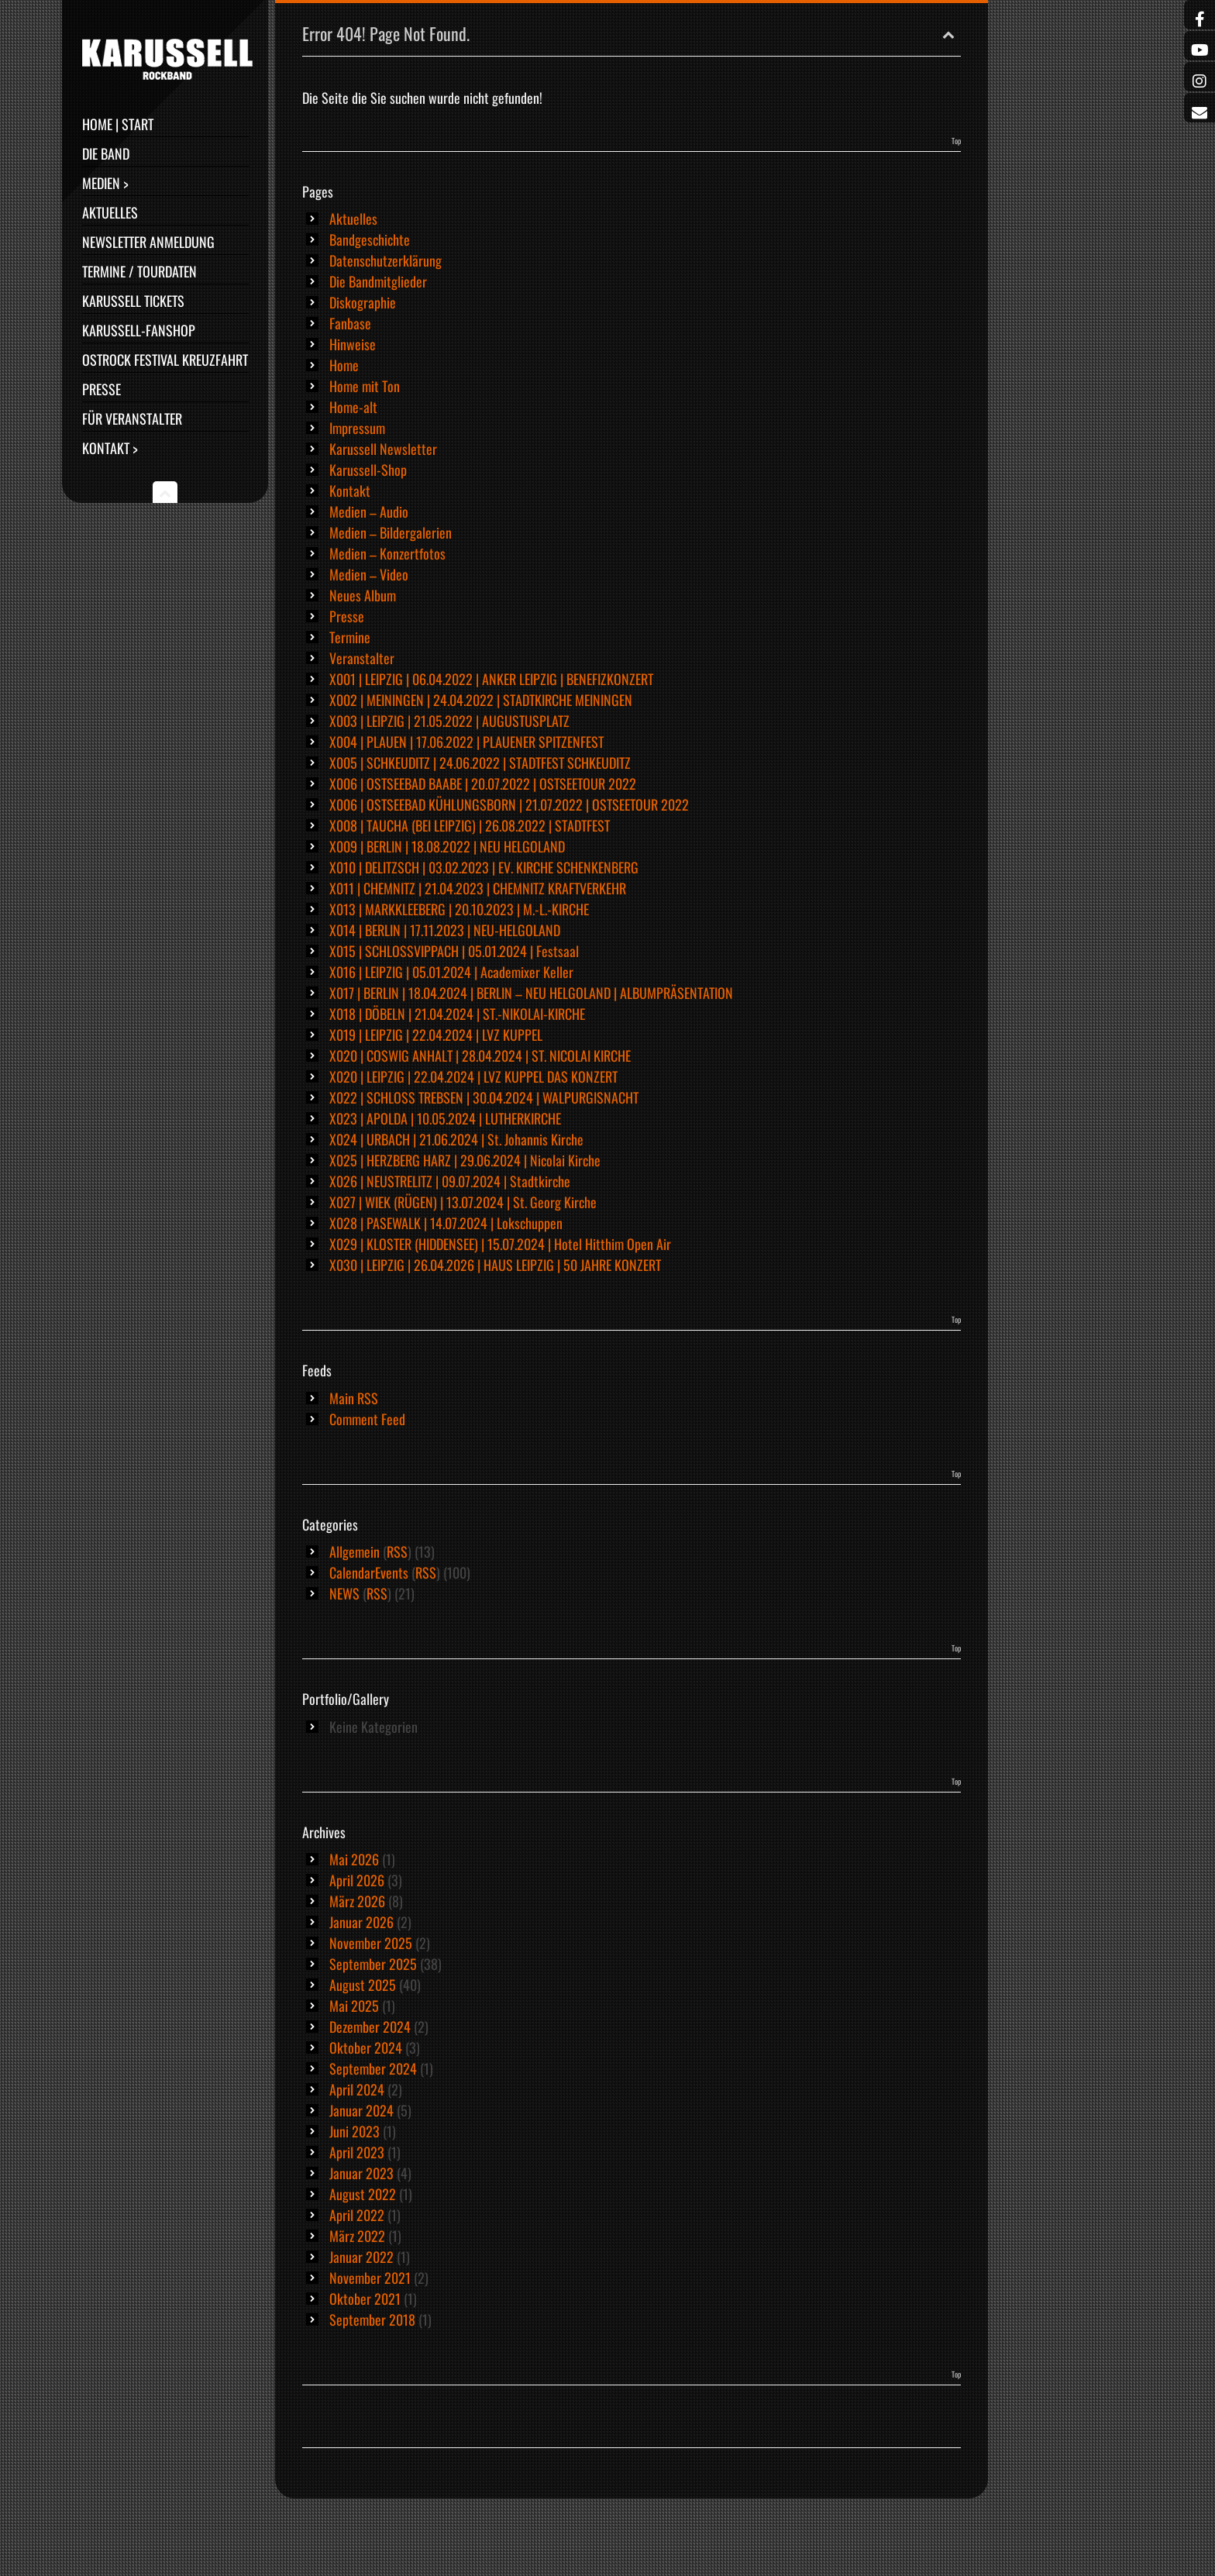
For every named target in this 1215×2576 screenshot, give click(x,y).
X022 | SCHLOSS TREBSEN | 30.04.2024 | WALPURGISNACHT (483, 1097)
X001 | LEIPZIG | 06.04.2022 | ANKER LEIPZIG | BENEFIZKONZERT (491, 679)
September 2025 (373, 1964)
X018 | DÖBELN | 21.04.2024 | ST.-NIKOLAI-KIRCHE (457, 1014)
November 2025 (370, 1943)
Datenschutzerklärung (385, 260)
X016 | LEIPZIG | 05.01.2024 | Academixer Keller (451, 972)
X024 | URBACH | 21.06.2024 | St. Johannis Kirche (456, 1139)
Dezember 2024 (370, 2026)
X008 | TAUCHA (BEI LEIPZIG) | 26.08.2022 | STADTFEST (469, 825)
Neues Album (362, 595)
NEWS (344, 1593)
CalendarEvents (368, 1572)
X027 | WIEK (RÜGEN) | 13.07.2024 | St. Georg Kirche (463, 1202)
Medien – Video (368, 574)
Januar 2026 (361, 1922)
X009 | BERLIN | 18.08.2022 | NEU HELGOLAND (447, 846)
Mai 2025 (354, 2006)
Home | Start (117, 124)
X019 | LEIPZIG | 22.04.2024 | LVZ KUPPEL (435, 1035)
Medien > (105, 183)
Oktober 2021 (365, 2298)
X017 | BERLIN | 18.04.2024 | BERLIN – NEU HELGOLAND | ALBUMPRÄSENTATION (531, 993)
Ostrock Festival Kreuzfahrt (165, 360)
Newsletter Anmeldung (148, 242)
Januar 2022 (361, 2257)
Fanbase (350, 323)
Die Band (105, 153)
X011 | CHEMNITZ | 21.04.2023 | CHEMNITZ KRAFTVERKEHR (477, 888)
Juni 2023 (354, 2131)
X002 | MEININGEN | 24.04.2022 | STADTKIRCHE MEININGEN (480, 700)
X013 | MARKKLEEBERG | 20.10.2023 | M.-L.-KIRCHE (459, 909)
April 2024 (356, 2089)
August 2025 (362, 1985)
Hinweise (352, 344)
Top (956, 140)
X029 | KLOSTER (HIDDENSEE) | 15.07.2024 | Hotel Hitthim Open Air (500, 1244)
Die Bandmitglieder (378, 281)
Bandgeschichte (369, 239)
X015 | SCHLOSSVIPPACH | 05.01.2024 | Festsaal (454, 951)
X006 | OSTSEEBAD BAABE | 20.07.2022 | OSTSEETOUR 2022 (482, 783)
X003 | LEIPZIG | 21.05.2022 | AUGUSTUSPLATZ (449, 721)
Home (344, 365)
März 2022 (357, 2236)
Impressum (357, 428)
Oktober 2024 (365, 2047)
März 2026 (357, 1901)
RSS (397, 1551)
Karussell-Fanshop (138, 330)
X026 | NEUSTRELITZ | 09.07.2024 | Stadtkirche (449, 1181)
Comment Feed (367, 1419)
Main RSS (353, 1398)
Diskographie (362, 302)
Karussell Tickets (133, 301)
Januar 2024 (361, 2110)
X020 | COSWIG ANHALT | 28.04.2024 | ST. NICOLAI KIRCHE (480, 1055)
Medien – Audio (368, 511)
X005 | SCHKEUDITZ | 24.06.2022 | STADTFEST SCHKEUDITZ (480, 762)
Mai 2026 (354, 1859)
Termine (349, 637)
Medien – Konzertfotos (387, 553)
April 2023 (356, 2152)
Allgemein (354, 1551)
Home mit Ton (364, 386)
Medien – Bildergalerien (390, 532)
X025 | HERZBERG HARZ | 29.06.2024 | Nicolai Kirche (465, 1160)
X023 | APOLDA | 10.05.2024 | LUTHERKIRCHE (445, 1118)
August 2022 (362, 2194)
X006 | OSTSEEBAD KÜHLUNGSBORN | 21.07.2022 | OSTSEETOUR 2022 (509, 804)
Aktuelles (110, 212)
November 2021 (370, 2278)
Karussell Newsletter (383, 449)
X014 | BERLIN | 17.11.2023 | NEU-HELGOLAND (444, 930)
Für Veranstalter (132, 418)
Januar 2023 (361, 2173)
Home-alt (353, 407)
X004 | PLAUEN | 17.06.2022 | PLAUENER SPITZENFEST (466, 742)
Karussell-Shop (368, 470)
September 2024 (373, 2068)
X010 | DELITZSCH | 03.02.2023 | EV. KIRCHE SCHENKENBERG (483, 867)
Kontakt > (110, 448)
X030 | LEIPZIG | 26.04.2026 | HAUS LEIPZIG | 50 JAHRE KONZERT (495, 1265)
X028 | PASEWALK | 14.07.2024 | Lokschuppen (446, 1223)
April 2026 (356, 1880)
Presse (101, 389)
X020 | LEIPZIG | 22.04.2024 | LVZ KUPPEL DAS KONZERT (473, 1076)
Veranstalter (361, 658)
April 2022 (356, 2215)
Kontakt (349, 490)
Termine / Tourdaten (139, 271)
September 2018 (372, 2319)
